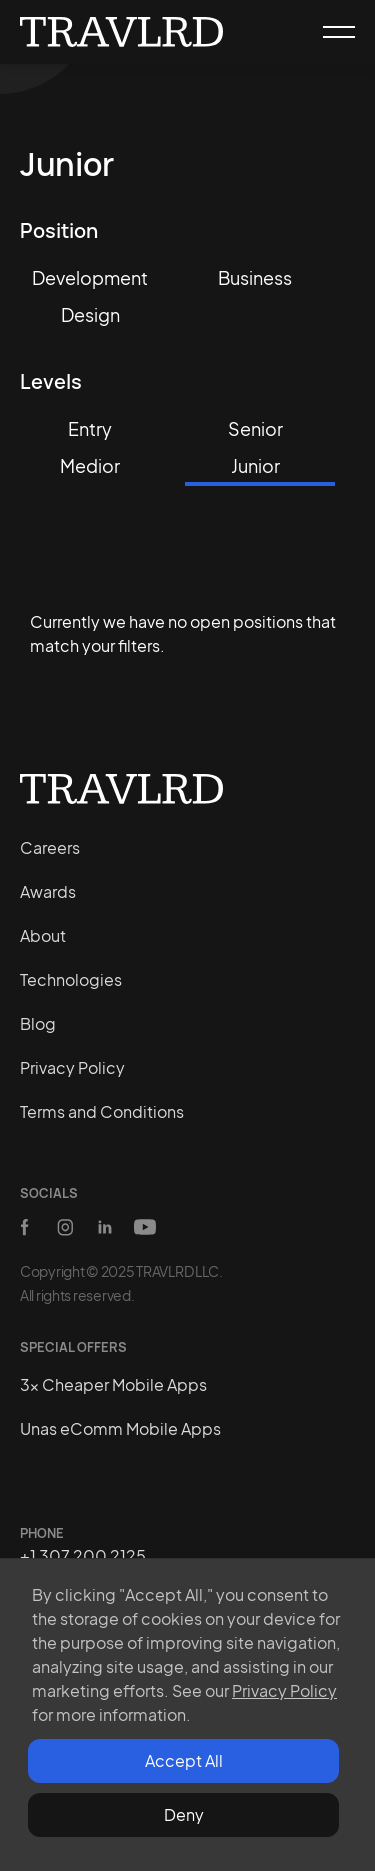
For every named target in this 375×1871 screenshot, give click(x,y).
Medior (90, 465)
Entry (90, 428)
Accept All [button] (184, 1760)
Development (90, 277)
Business (255, 277)
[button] (330, 32)
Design (90, 314)
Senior (255, 428)
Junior (255, 465)
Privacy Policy (284, 1690)
